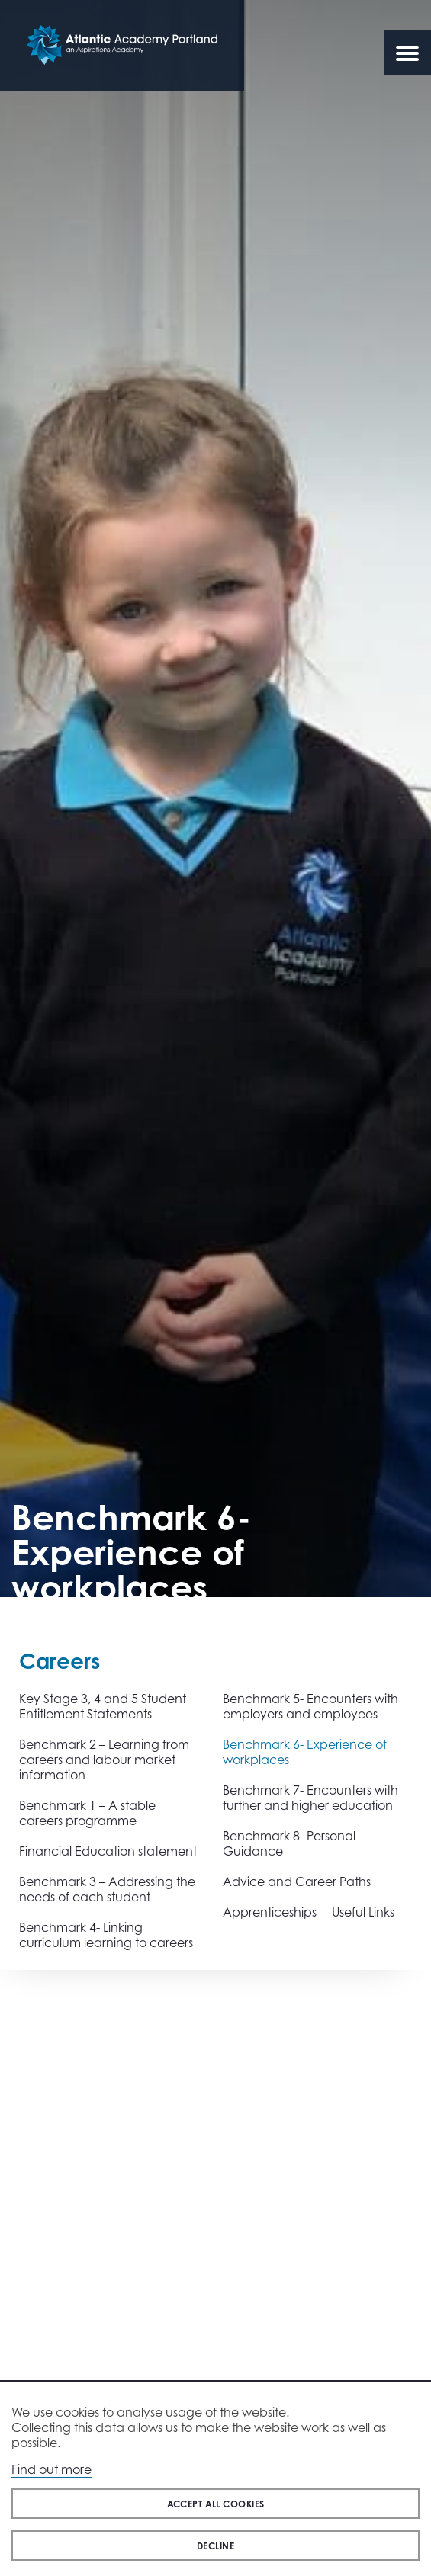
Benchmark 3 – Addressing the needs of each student (107, 1889)
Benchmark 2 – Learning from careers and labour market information (104, 1759)
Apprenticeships (270, 1912)
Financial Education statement (108, 1851)
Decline (215, 2546)
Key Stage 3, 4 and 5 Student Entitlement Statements (102, 1706)
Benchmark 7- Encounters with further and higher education (310, 1797)
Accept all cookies (216, 2504)
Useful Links (363, 1912)
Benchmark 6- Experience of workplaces (305, 1752)
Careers (59, 1660)
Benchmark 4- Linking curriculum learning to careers (106, 1935)
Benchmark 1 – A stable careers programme (87, 1813)
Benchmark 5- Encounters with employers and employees (310, 1706)
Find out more (51, 2469)
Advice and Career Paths (297, 1881)
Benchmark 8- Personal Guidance (289, 1843)
